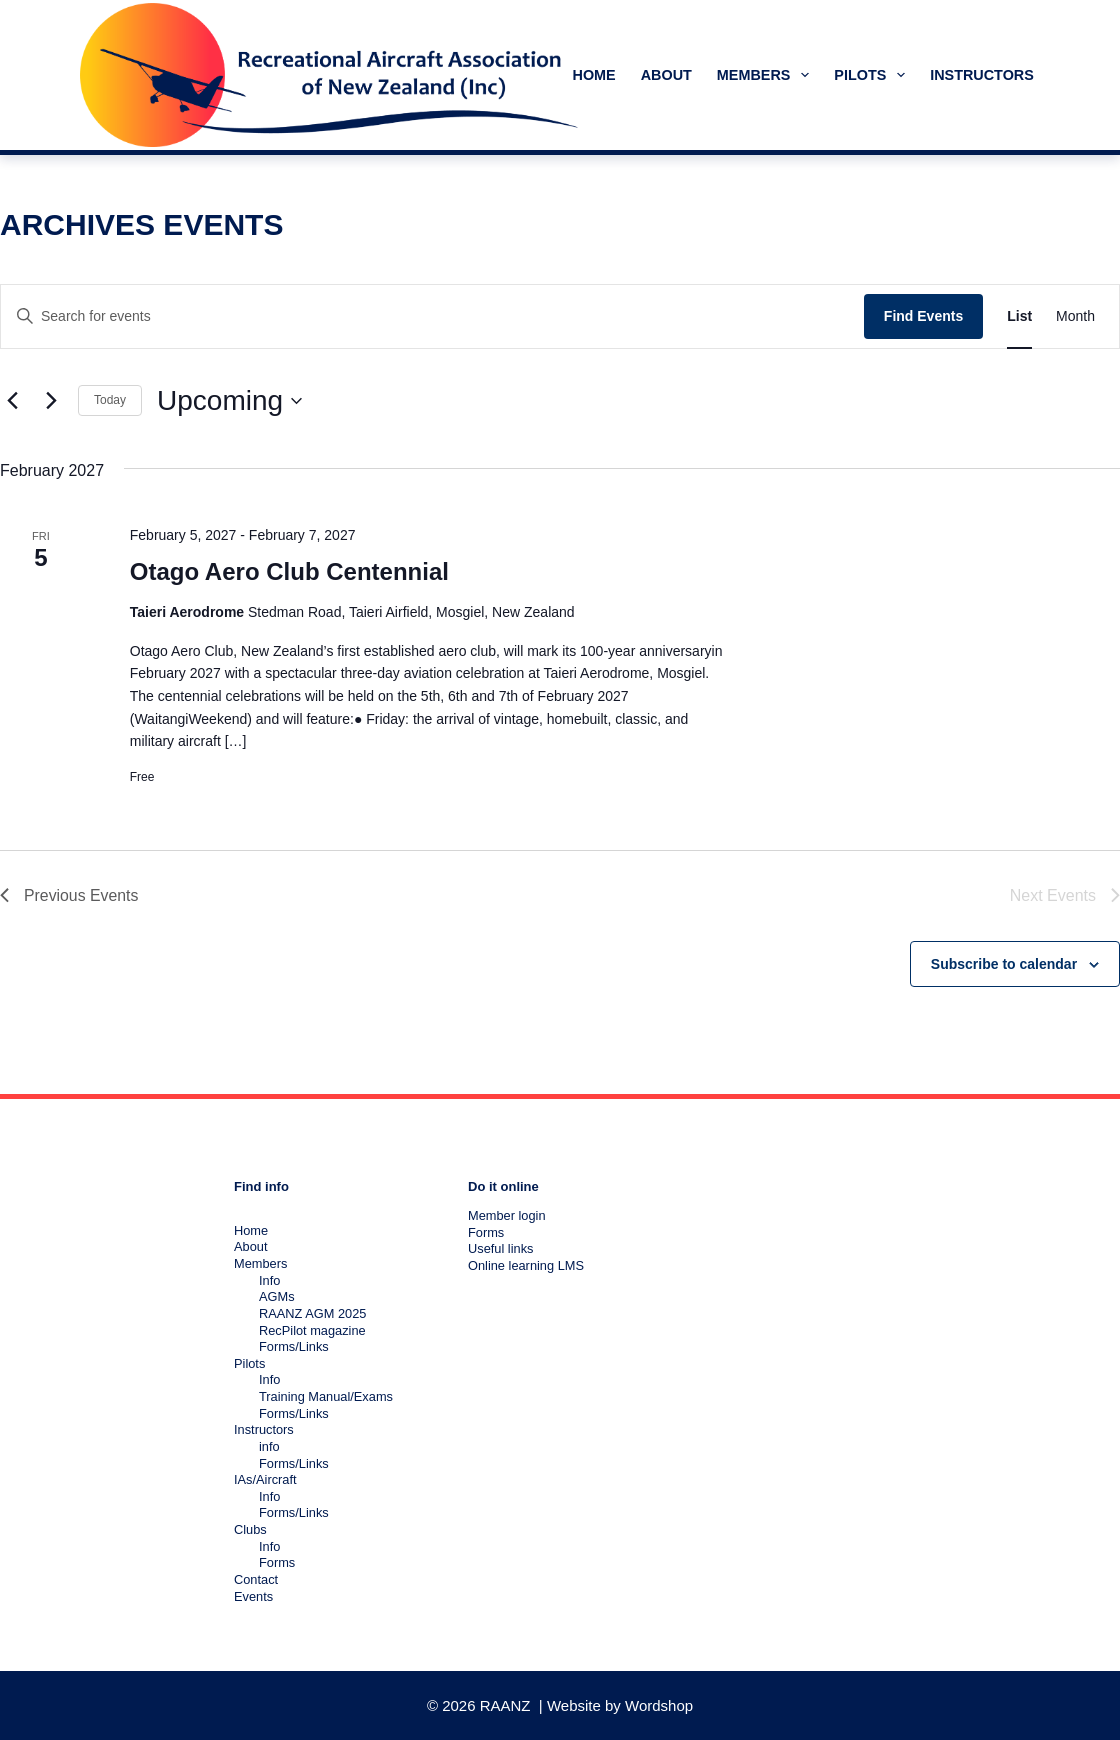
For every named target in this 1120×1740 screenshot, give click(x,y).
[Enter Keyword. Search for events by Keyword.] (432, 316)
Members (767, 75)
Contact (256, 1579)
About (666, 75)
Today (110, 400)
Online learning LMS (526, 1265)
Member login (507, 1215)
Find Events (923, 316)
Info (269, 1280)
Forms (277, 1562)
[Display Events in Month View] (1075, 316)
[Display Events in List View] (1019, 316)
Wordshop (659, 1705)
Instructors (995, 75)
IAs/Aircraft (265, 1479)
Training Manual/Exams (326, 1396)
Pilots (873, 75)
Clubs (250, 1529)
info (269, 1446)
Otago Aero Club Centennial (289, 571)
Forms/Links (294, 1346)
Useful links (500, 1248)
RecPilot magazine (312, 1330)
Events (253, 1596)
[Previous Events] (12, 401)
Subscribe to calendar (1004, 964)
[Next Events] (51, 401)
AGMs (277, 1296)
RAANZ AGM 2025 (312, 1313)
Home (594, 75)
